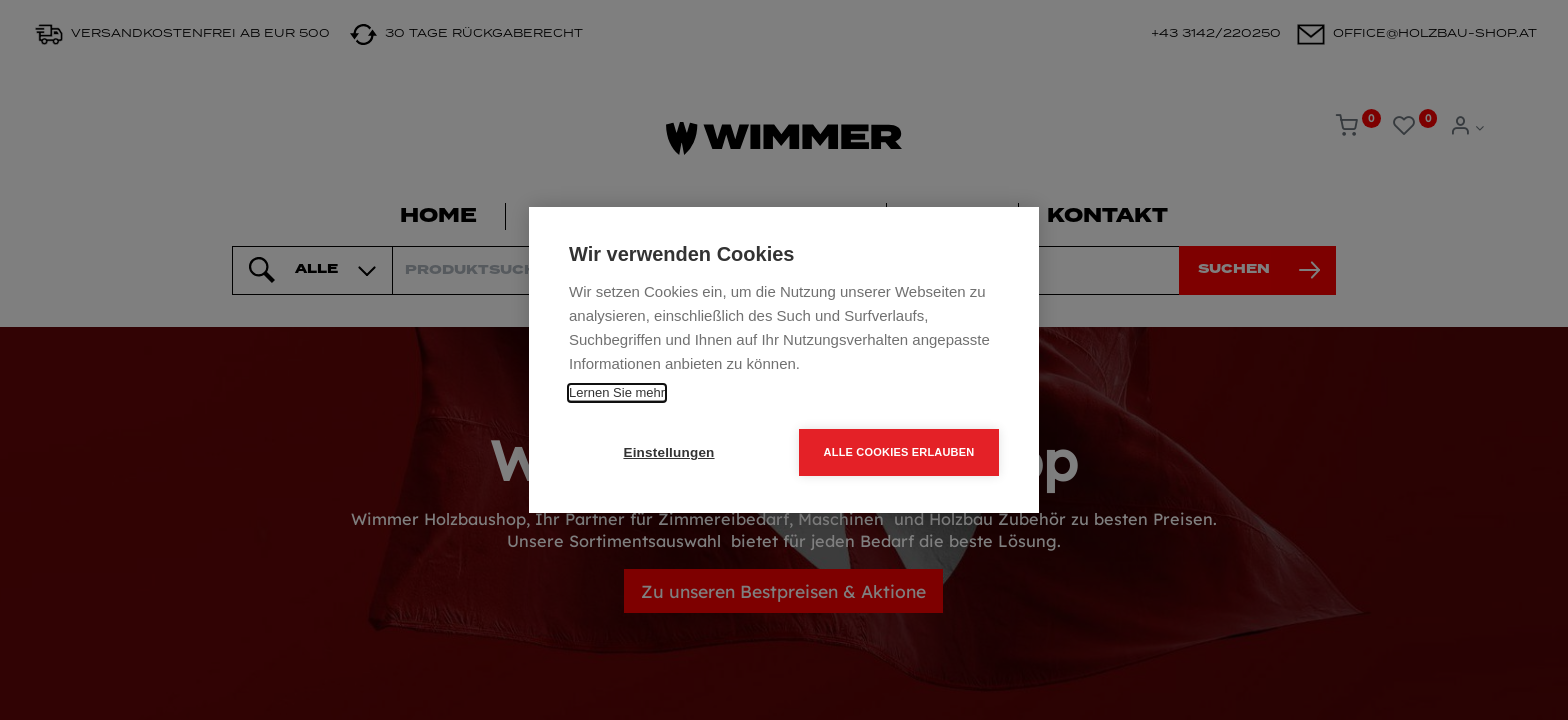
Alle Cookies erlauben (899, 452)
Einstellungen (668, 452)
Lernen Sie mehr (617, 392)
